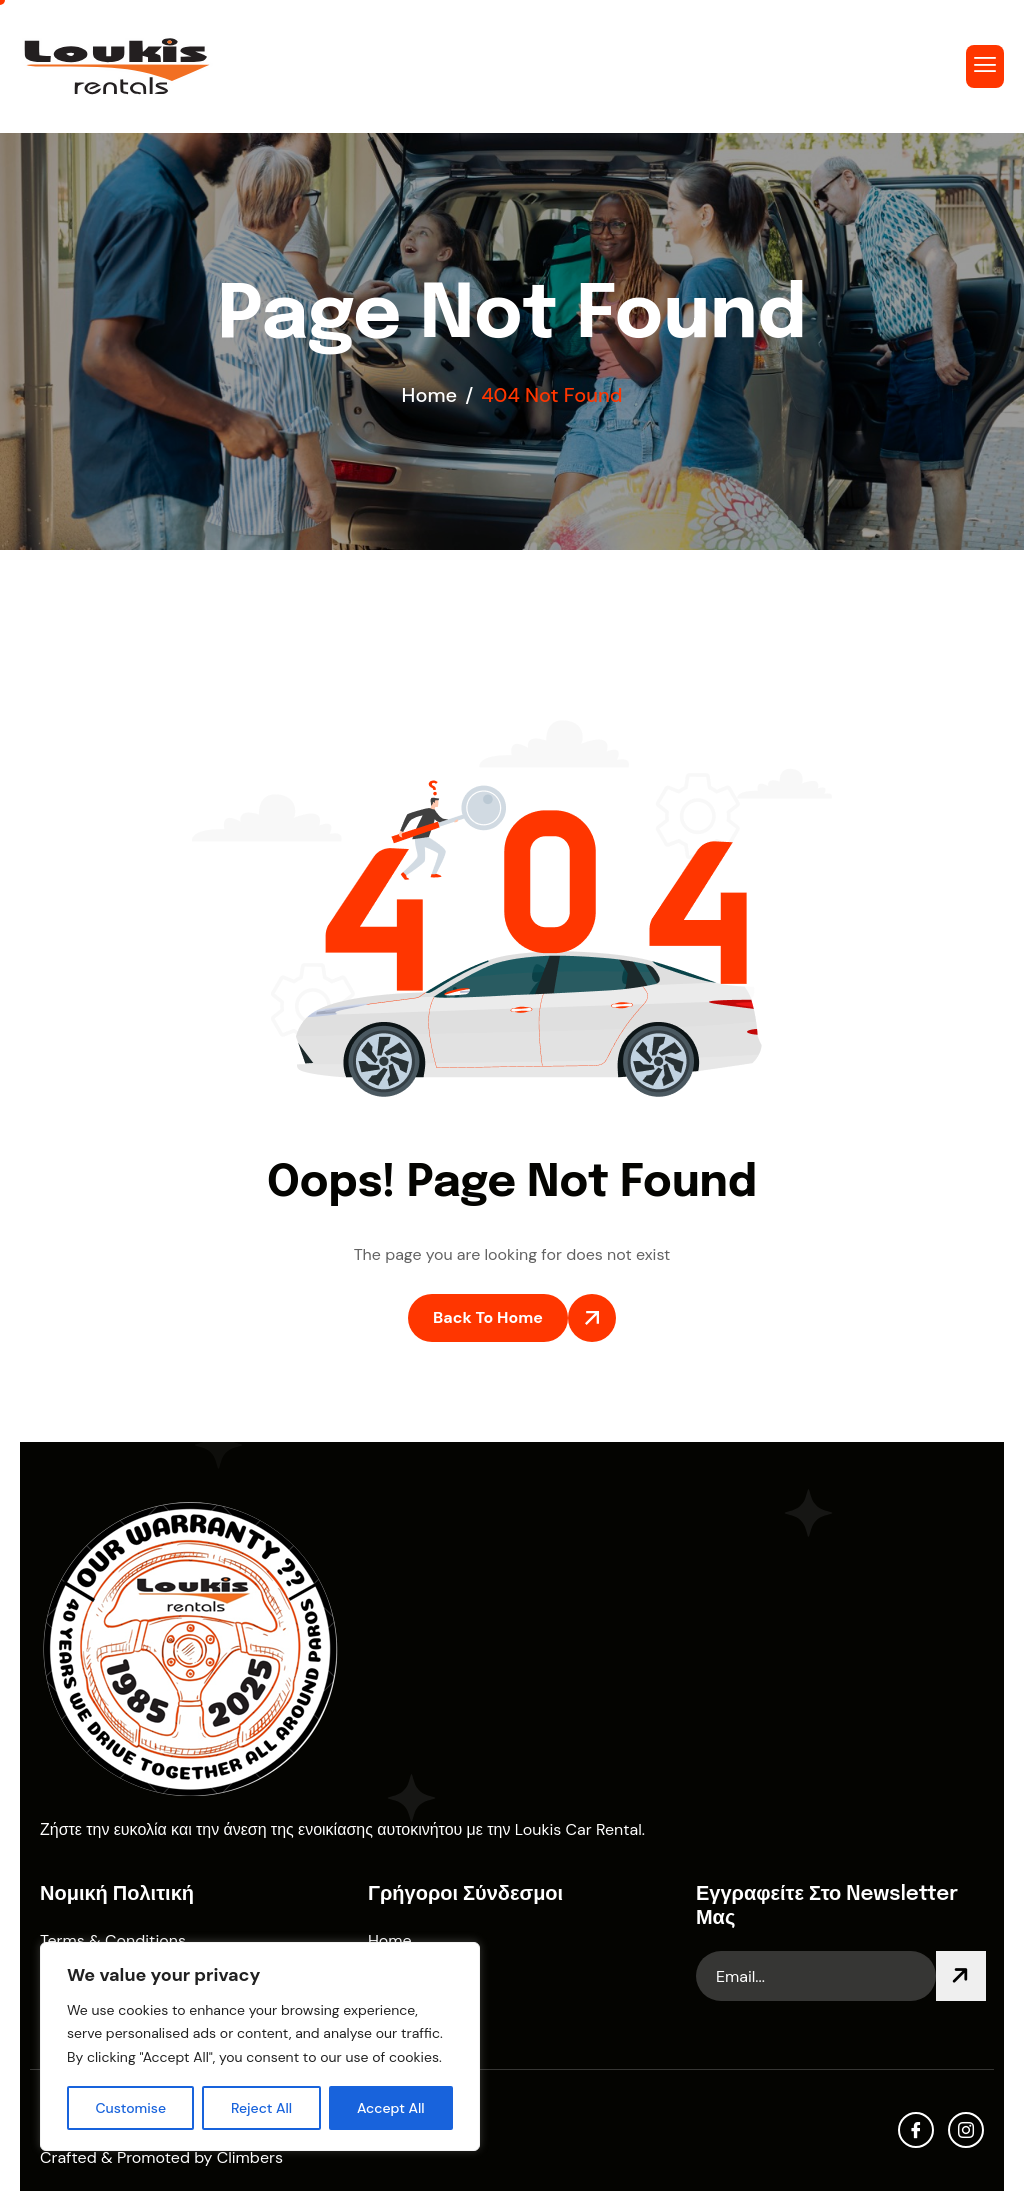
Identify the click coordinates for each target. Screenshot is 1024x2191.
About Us (402, 1977)
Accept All (391, 2108)
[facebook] (916, 2130)
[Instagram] (966, 2130)
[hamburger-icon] (985, 66)
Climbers (250, 2157)
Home (390, 1940)
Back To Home (488, 1317)
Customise (130, 2108)
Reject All (261, 2108)
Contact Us (409, 2014)
